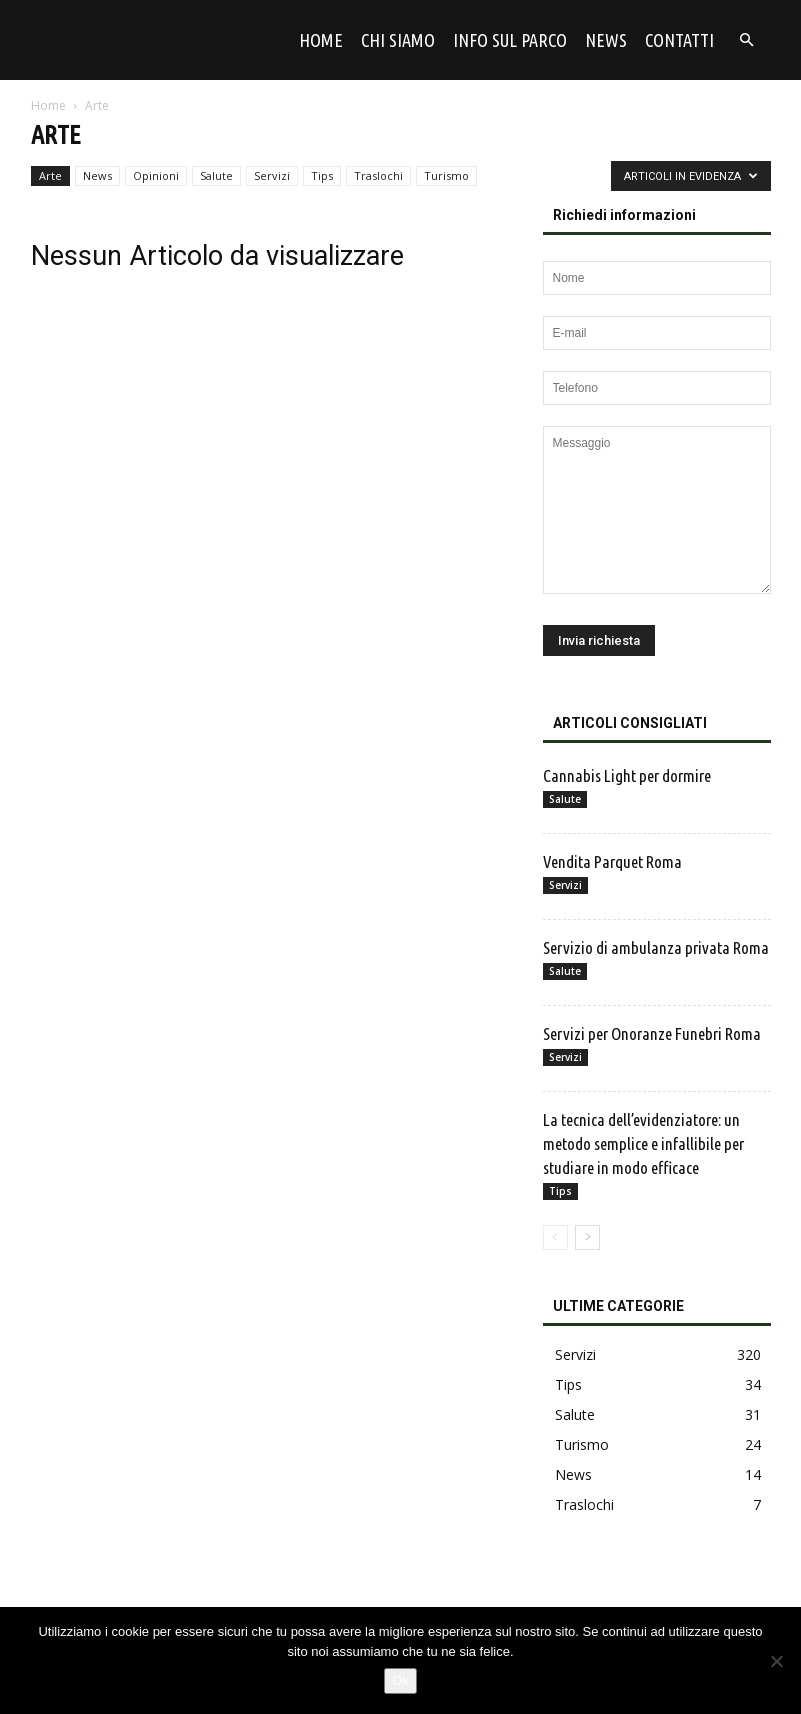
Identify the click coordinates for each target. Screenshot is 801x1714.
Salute (216, 175)
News (606, 40)
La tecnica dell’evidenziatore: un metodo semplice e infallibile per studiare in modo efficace (643, 1143)
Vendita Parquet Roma (612, 861)
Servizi (272, 175)
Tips (322, 175)
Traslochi (378, 175)
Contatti (679, 40)
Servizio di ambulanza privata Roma (656, 947)
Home (321, 40)
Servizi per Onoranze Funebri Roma (652, 1033)
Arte (50, 175)
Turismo (446, 175)
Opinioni (156, 175)
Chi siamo (398, 40)
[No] (776, 1661)
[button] (747, 40)
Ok (400, 1680)
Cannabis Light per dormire (628, 775)
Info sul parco (510, 40)
